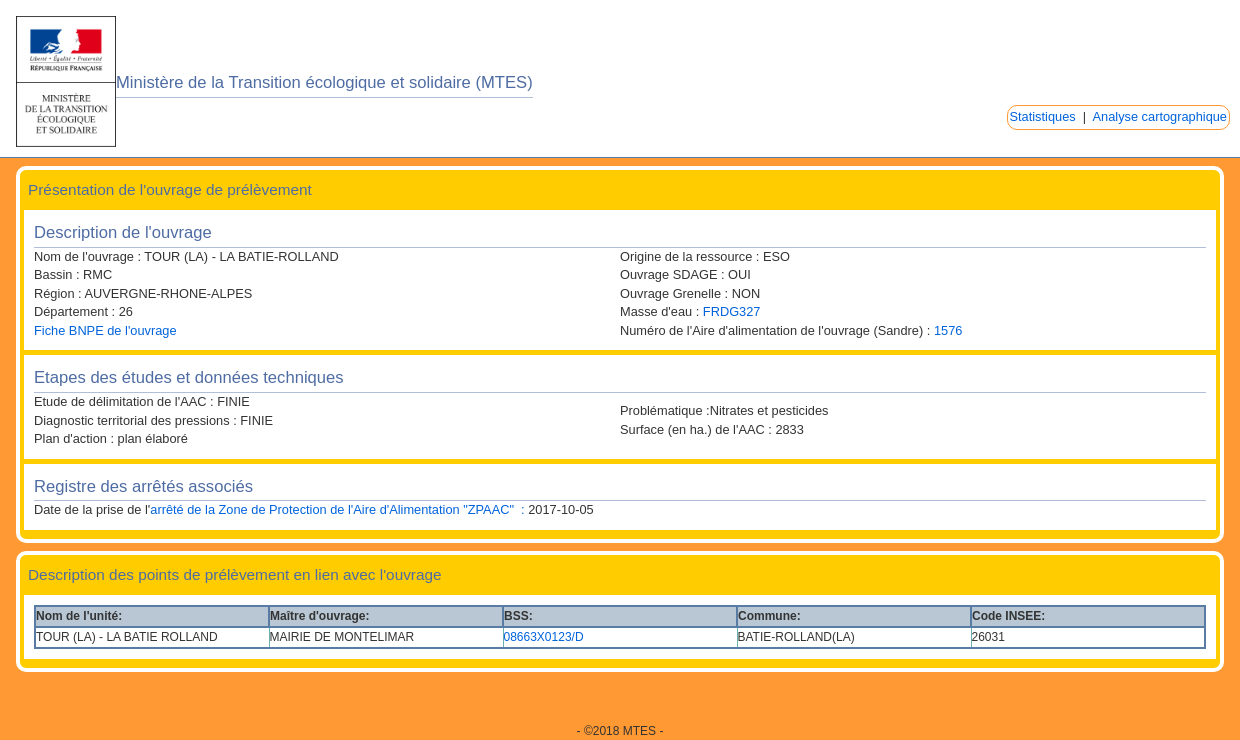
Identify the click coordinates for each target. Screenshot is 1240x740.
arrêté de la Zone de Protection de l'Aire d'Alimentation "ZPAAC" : (337, 509)
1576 (948, 330)
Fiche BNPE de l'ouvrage (105, 330)
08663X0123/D (544, 637)
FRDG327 (732, 311)
